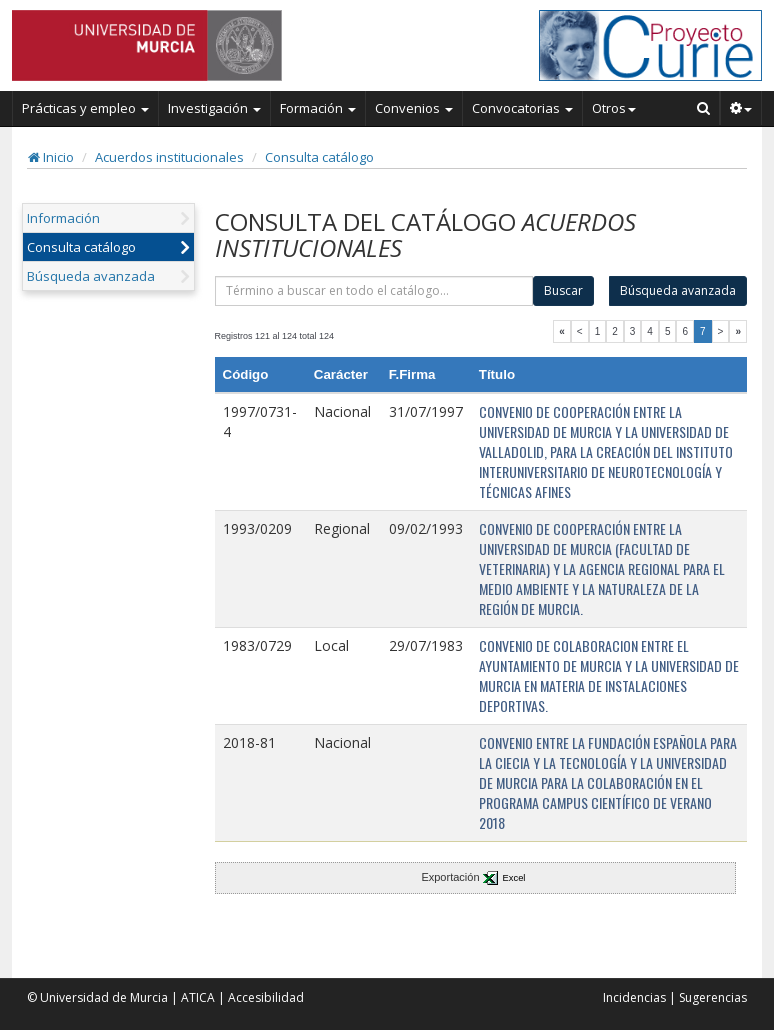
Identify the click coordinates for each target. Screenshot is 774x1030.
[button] (741, 108)
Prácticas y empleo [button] (85, 108)
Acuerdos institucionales (169, 157)
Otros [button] (614, 108)
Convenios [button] (414, 108)
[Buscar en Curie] (704, 108)
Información (63, 218)
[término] (374, 291)
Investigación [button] (214, 108)
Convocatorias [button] (522, 108)
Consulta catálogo (319, 157)
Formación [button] (318, 108)
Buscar (563, 290)
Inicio (51, 157)
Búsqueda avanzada (91, 276)
